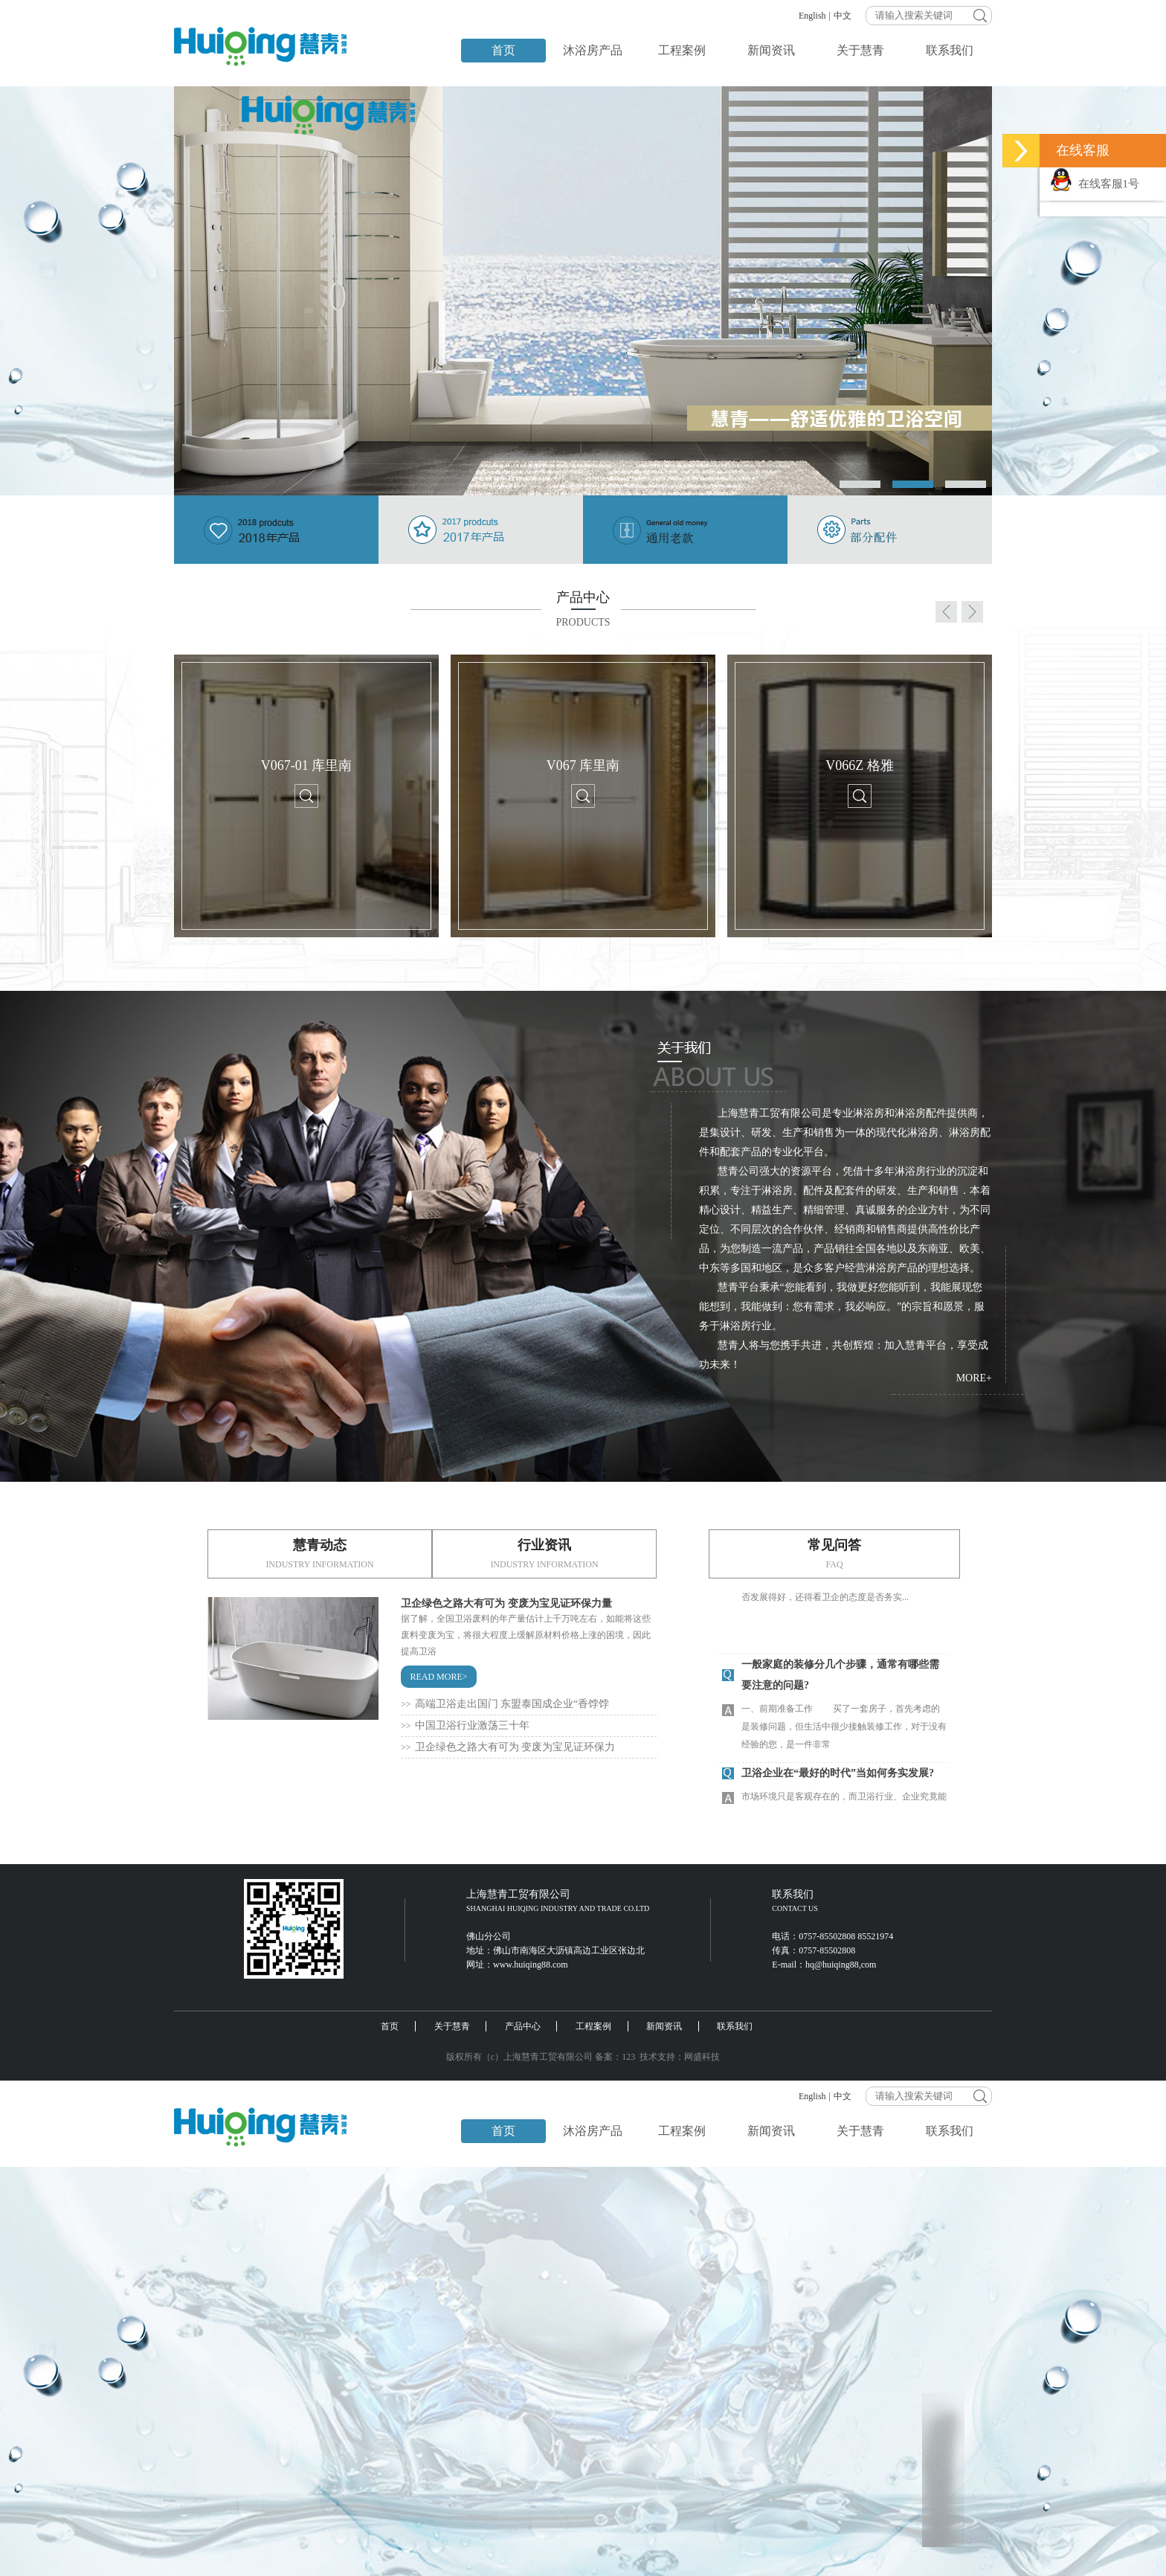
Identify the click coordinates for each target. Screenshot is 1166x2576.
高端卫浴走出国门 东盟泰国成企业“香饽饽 (505, 1703)
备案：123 (615, 2057)
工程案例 (682, 50)
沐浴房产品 (592, 50)
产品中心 (523, 2026)
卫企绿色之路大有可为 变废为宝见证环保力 (508, 1747)
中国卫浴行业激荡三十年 (465, 1725)
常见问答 (834, 1553)
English (812, 15)
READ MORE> (438, 1676)
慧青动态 (319, 1553)
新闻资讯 (771, 50)
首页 (503, 50)
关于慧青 (860, 50)
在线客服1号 (1094, 184)
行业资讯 (544, 1553)
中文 (842, 15)
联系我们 (949, 50)
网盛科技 (702, 2057)
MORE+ (974, 1378)
